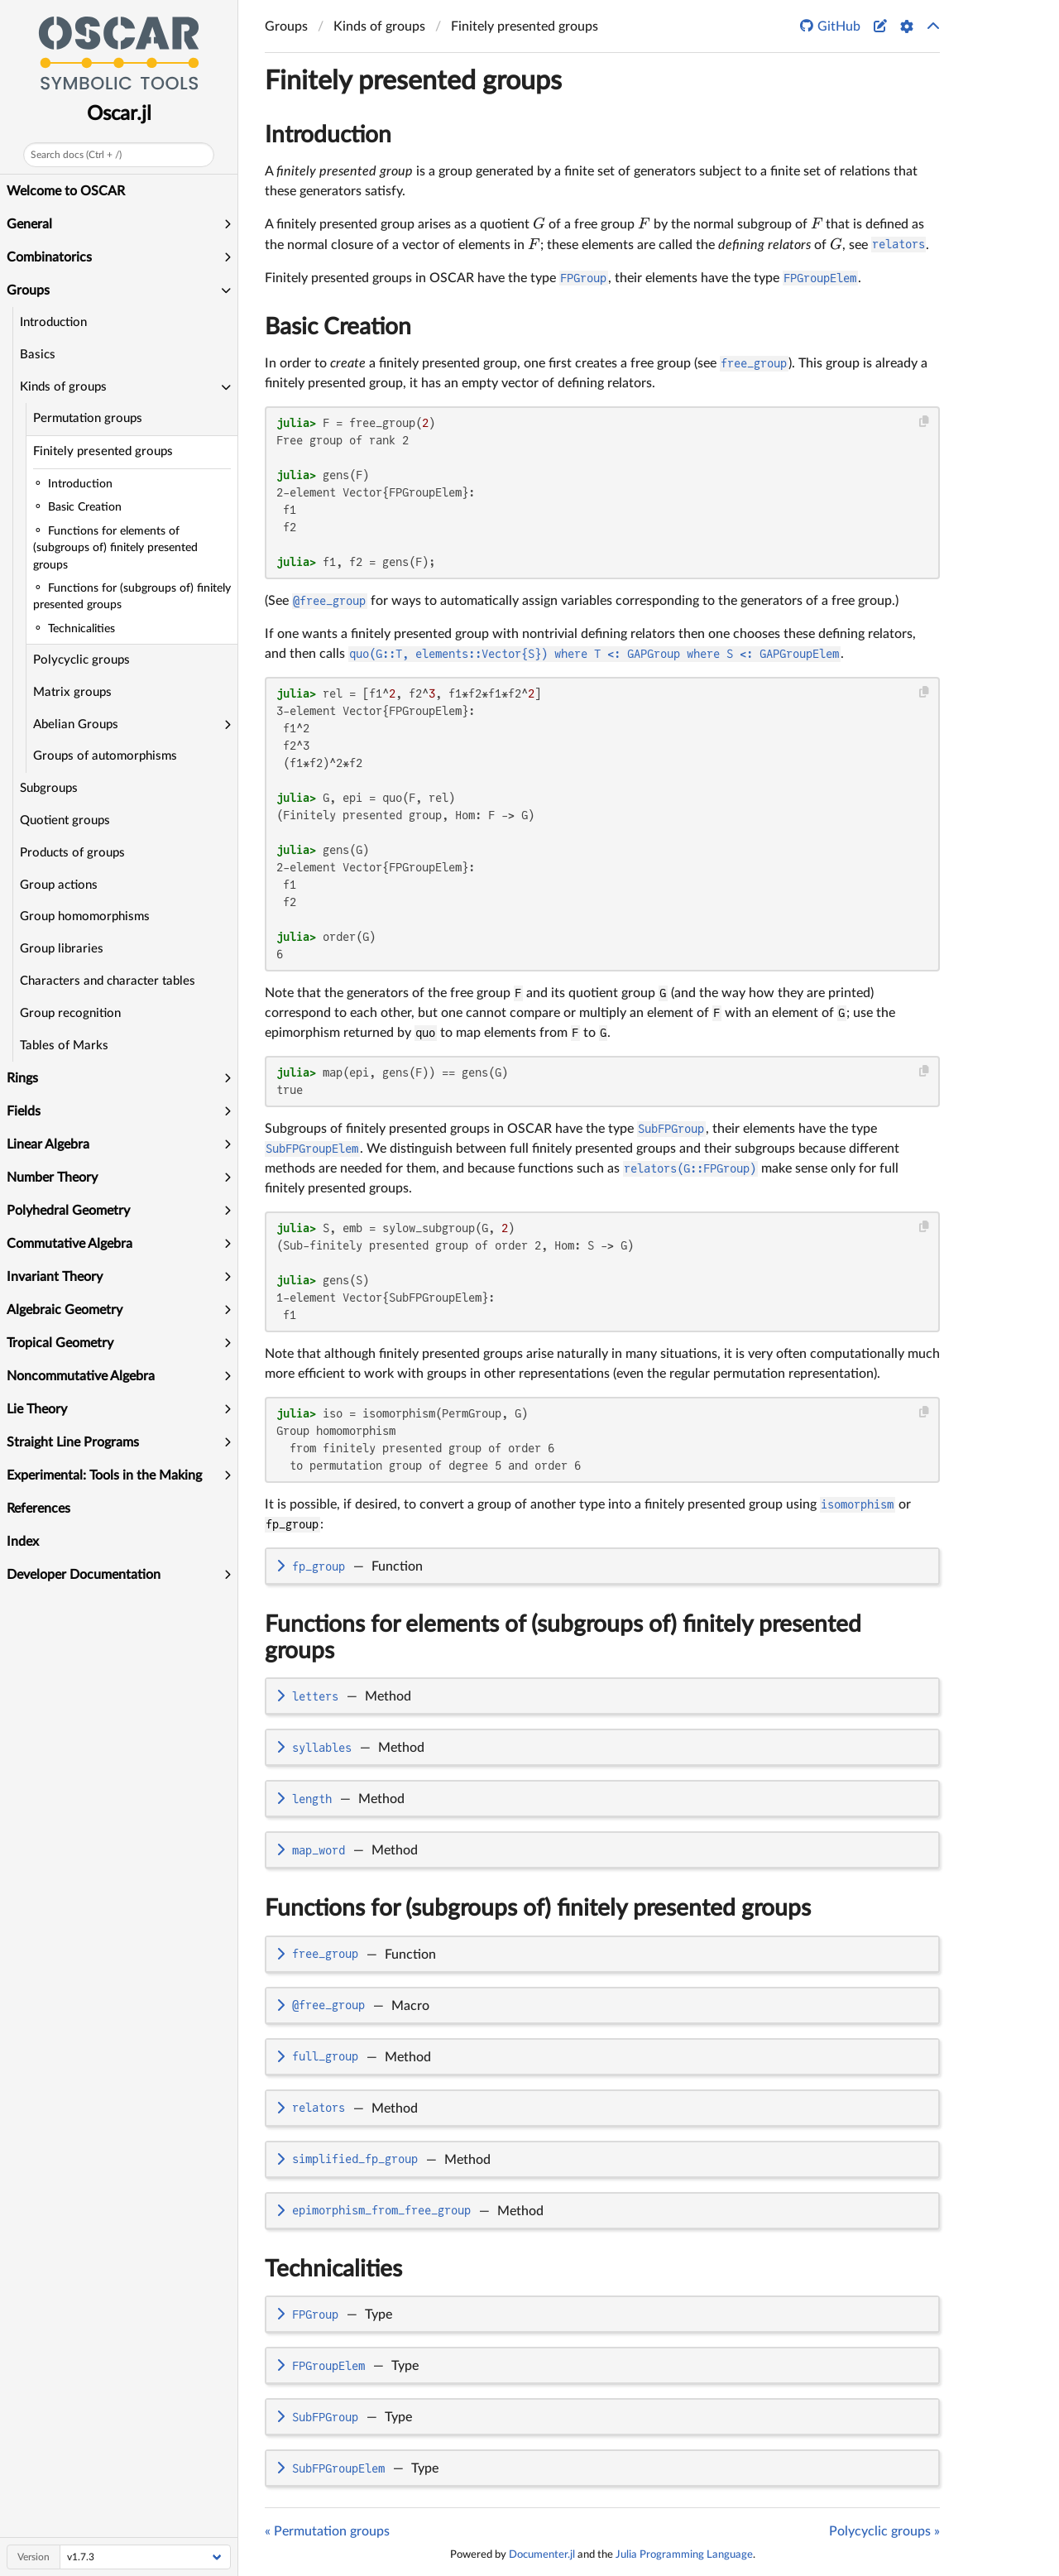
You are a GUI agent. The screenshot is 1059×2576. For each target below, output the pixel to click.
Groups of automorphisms (105, 756)
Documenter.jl (542, 2554)
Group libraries (61, 949)
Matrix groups (72, 692)
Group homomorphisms (85, 916)
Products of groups (72, 853)
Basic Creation (338, 326)
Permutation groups (87, 418)
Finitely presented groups (103, 451)
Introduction (53, 322)
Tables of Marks (64, 1045)
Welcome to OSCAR (66, 191)
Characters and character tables (107, 981)
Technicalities (333, 2269)
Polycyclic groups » (884, 2531)
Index (23, 1541)
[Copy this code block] (924, 421)
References (38, 1508)
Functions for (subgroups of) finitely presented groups (538, 1908)
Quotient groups (65, 820)
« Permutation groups (327, 2531)
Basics (37, 354)
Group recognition (70, 1013)
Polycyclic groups (81, 660)
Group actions (59, 885)
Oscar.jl (119, 114)
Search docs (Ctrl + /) (76, 155)
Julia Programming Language (684, 2554)
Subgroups (49, 788)
